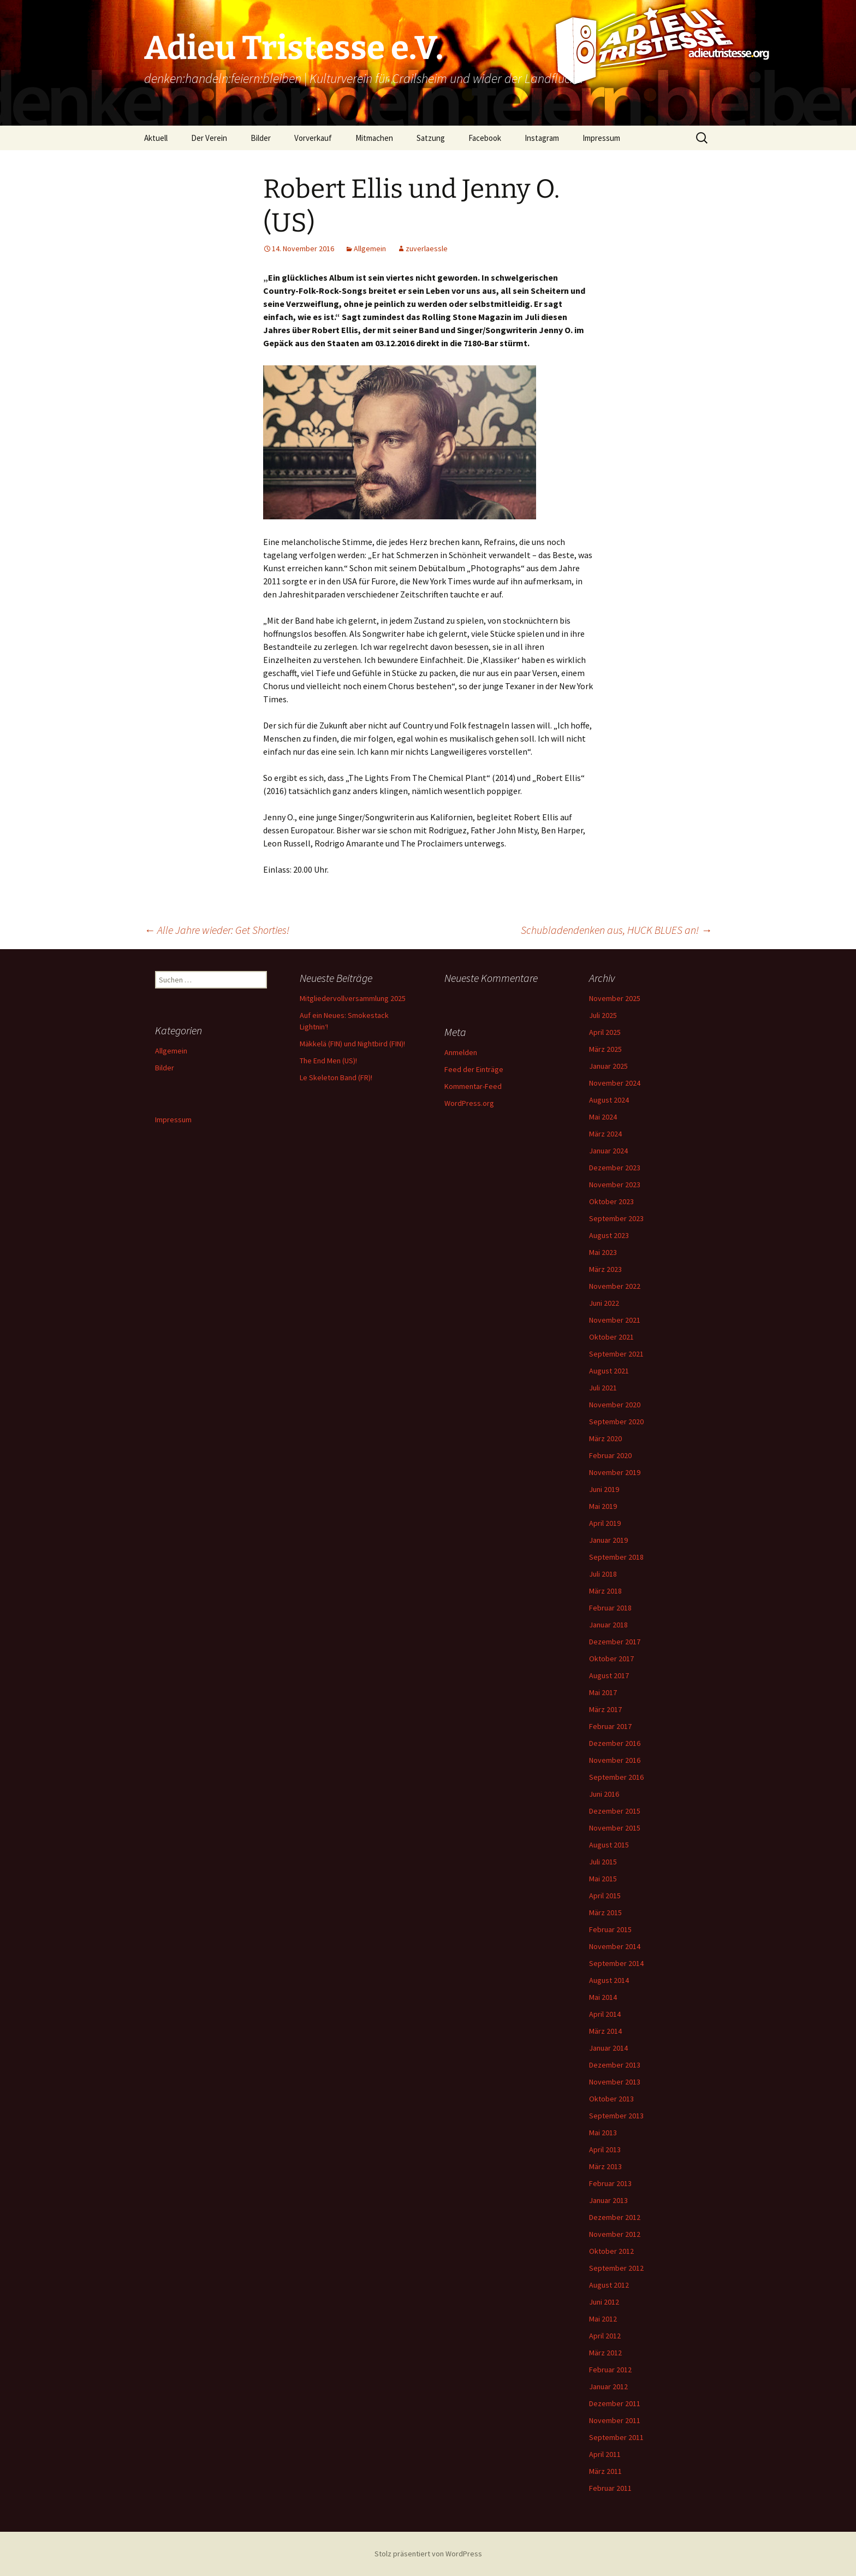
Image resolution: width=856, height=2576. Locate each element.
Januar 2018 (608, 1625)
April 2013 (605, 2149)
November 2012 (614, 2234)
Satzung (431, 138)
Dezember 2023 (614, 1167)
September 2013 (616, 2116)
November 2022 (614, 1286)
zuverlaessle (427, 248)
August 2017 (609, 1675)
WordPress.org (469, 1103)
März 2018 (605, 1591)
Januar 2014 (608, 2048)
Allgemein (370, 248)
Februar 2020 (610, 1455)
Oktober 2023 (611, 1201)
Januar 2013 (608, 2200)
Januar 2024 (608, 1151)
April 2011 (605, 2454)
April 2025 (605, 1032)
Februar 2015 (610, 1929)
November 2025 (614, 998)
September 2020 (616, 1421)
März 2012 (605, 2353)
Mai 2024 (603, 1117)
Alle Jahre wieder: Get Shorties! (216, 930)
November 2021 (614, 1320)
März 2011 (605, 2471)
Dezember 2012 (614, 2217)
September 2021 (616, 1354)
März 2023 (605, 1269)
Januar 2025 (608, 1066)
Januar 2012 (608, 2386)
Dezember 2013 (614, 2065)
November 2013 (614, 2082)
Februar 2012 (610, 2369)
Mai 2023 (603, 1252)
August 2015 (609, 1845)
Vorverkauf (313, 138)
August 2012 (609, 2285)
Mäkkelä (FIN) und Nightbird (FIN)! (352, 1044)
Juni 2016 (604, 1794)
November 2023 (614, 1184)
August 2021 (609, 1371)
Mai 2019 (603, 1506)
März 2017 (605, 1709)
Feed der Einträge (473, 1069)
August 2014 (609, 1980)
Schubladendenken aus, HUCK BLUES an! (616, 930)
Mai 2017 (603, 1692)
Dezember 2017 (614, 1642)
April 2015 (605, 1895)
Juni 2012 (604, 2302)
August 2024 (609, 1100)
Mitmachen (374, 138)
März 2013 (605, 2166)
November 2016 (614, 1760)
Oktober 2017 (611, 1658)
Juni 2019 (604, 1489)
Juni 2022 (604, 1303)
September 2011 (616, 2437)
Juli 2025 (603, 1015)
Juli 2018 (603, 1574)
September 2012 (616, 2268)
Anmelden (460, 1052)
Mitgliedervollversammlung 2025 (353, 998)
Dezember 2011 (614, 2403)
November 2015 (614, 1828)
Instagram (542, 138)
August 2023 (609, 1235)
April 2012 (605, 2336)
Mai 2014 (603, 1997)
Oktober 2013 (611, 2099)
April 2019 (605, 1523)
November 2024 (614, 1083)
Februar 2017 (610, 1726)
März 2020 (605, 1438)
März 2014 (605, 2031)
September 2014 (616, 1963)
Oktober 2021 (611, 1337)
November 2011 (614, 2420)
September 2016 (616, 1777)
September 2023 (616, 1218)
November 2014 (614, 1946)
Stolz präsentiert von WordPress (428, 2554)
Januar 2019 (608, 1540)
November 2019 (614, 1472)
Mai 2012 (603, 2319)
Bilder (261, 138)
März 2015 (605, 1912)
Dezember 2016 (614, 1743)
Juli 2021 (603, 1388)
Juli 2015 (603, 1862)
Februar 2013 (610, 2183)
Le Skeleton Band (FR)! (336, 1077)
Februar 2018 (610, 1608)
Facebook (484, 138)
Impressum (601, 138)
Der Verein (209, 138)
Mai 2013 (603, 2132)
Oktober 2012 (611, 2251)
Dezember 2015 (614, 1811)
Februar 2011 (610, 2488)
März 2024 (605, 1134)
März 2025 (605, 1049)
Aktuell (156, 138)
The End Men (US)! (328, 1060)
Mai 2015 (603, 1879)
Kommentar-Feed (473, 1086)
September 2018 (616, 1557)
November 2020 (614, 1405)
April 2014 (605, 2014)
